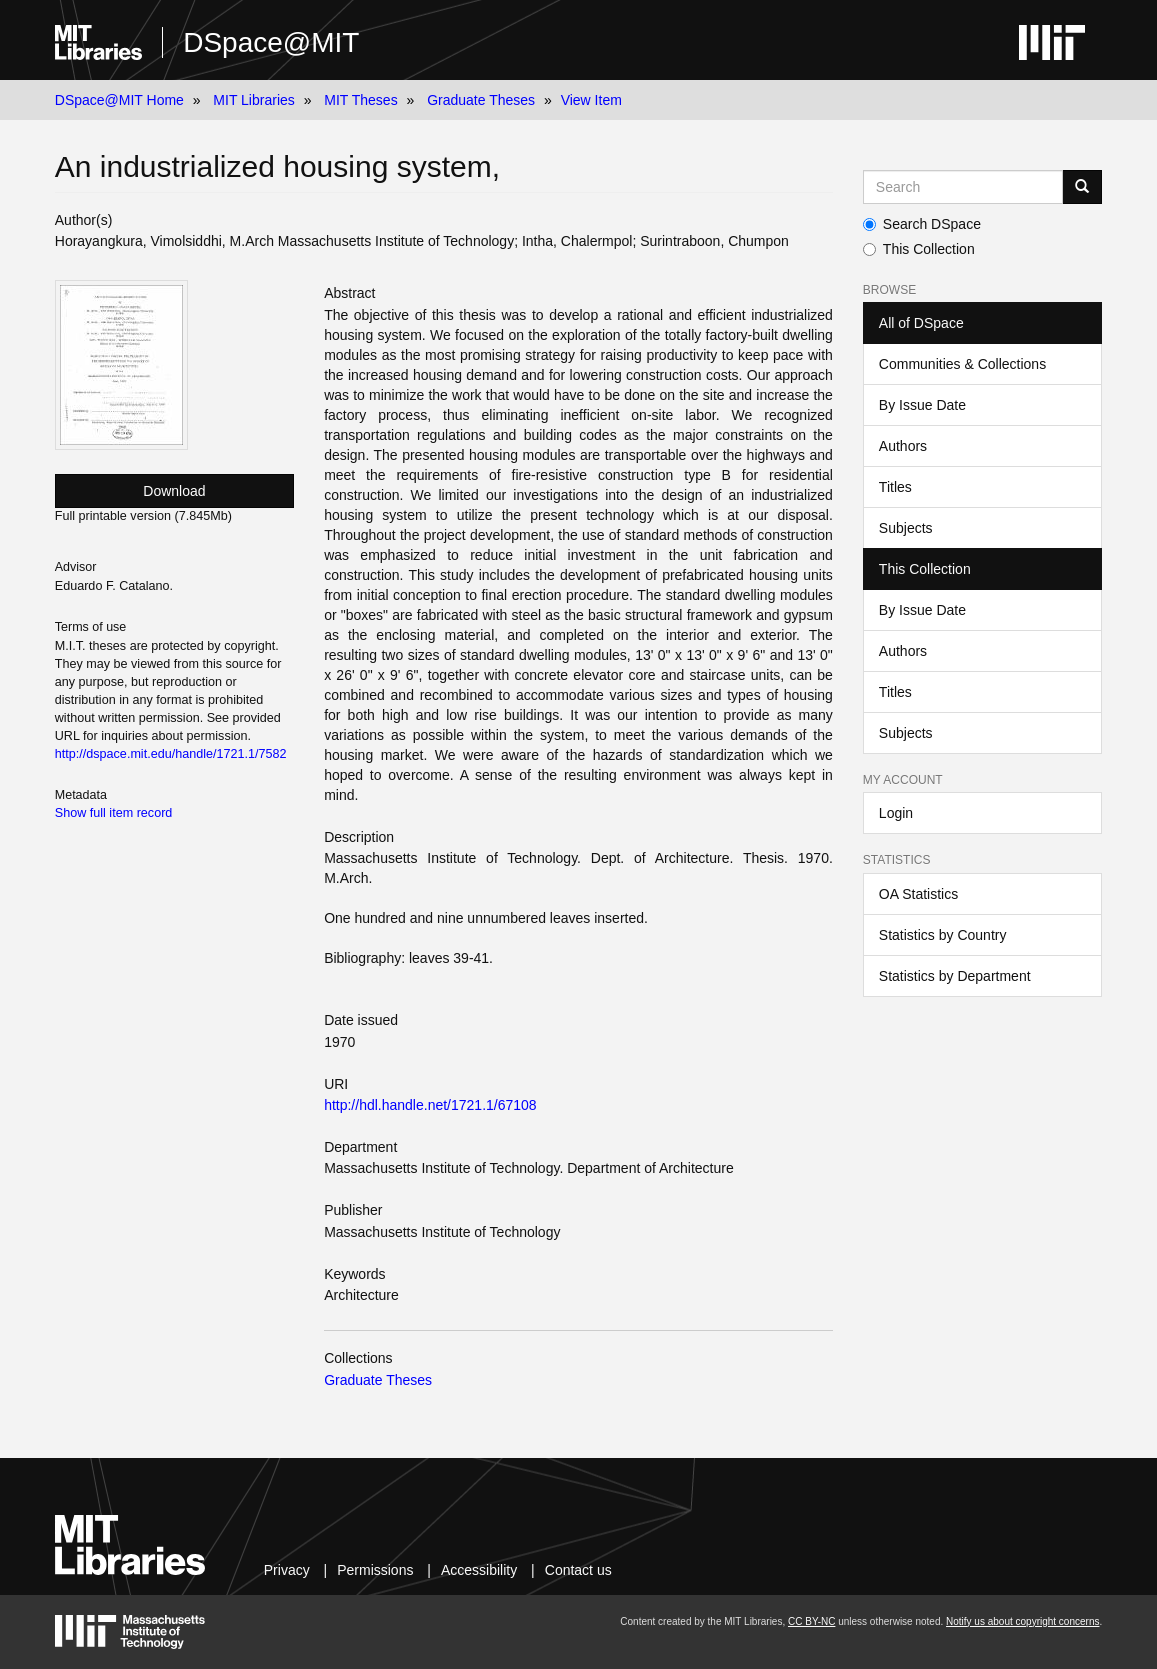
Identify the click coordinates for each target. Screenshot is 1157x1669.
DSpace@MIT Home (119, 100)
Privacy (287, 1570)
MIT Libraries (253, 100)
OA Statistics (918, 894)
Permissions (375, 1570)
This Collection (919, 249)
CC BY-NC (811, 1621)
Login (896, 813)
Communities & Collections (962, 364)
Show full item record (114, 813)
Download (174, 491)
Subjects (906, 528)
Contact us (578, 1570)
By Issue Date (922, 405)
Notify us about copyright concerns (1022, 1621)
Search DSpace (922, 224)
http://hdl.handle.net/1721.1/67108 (430, 1105)
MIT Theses (360, 100)
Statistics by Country (943, 935)
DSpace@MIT (271, 42)
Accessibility (479, 1570)
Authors (903, 446)
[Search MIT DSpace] (963, 187)
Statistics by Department (955, 976)
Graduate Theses (481, 100)
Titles (895, 487)
